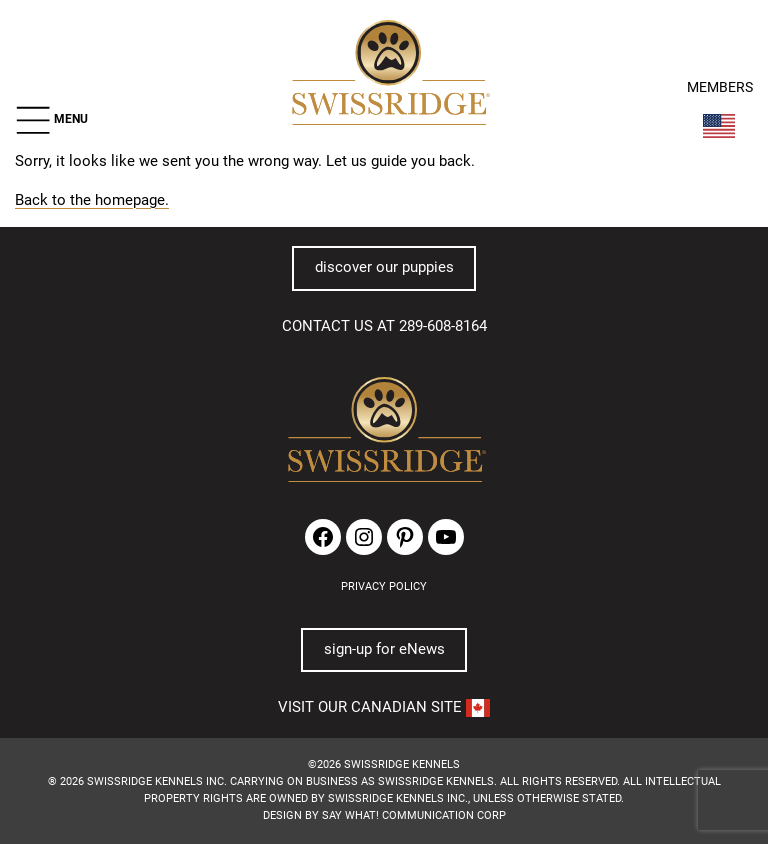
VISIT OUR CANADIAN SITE (384, 707)
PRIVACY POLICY (384, 586)
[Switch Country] (719, 126)
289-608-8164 (443, 326)
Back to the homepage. (92, 200)
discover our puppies (384, 267)
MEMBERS (720, 87)
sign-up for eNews (384, 649)
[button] (51, 120)
